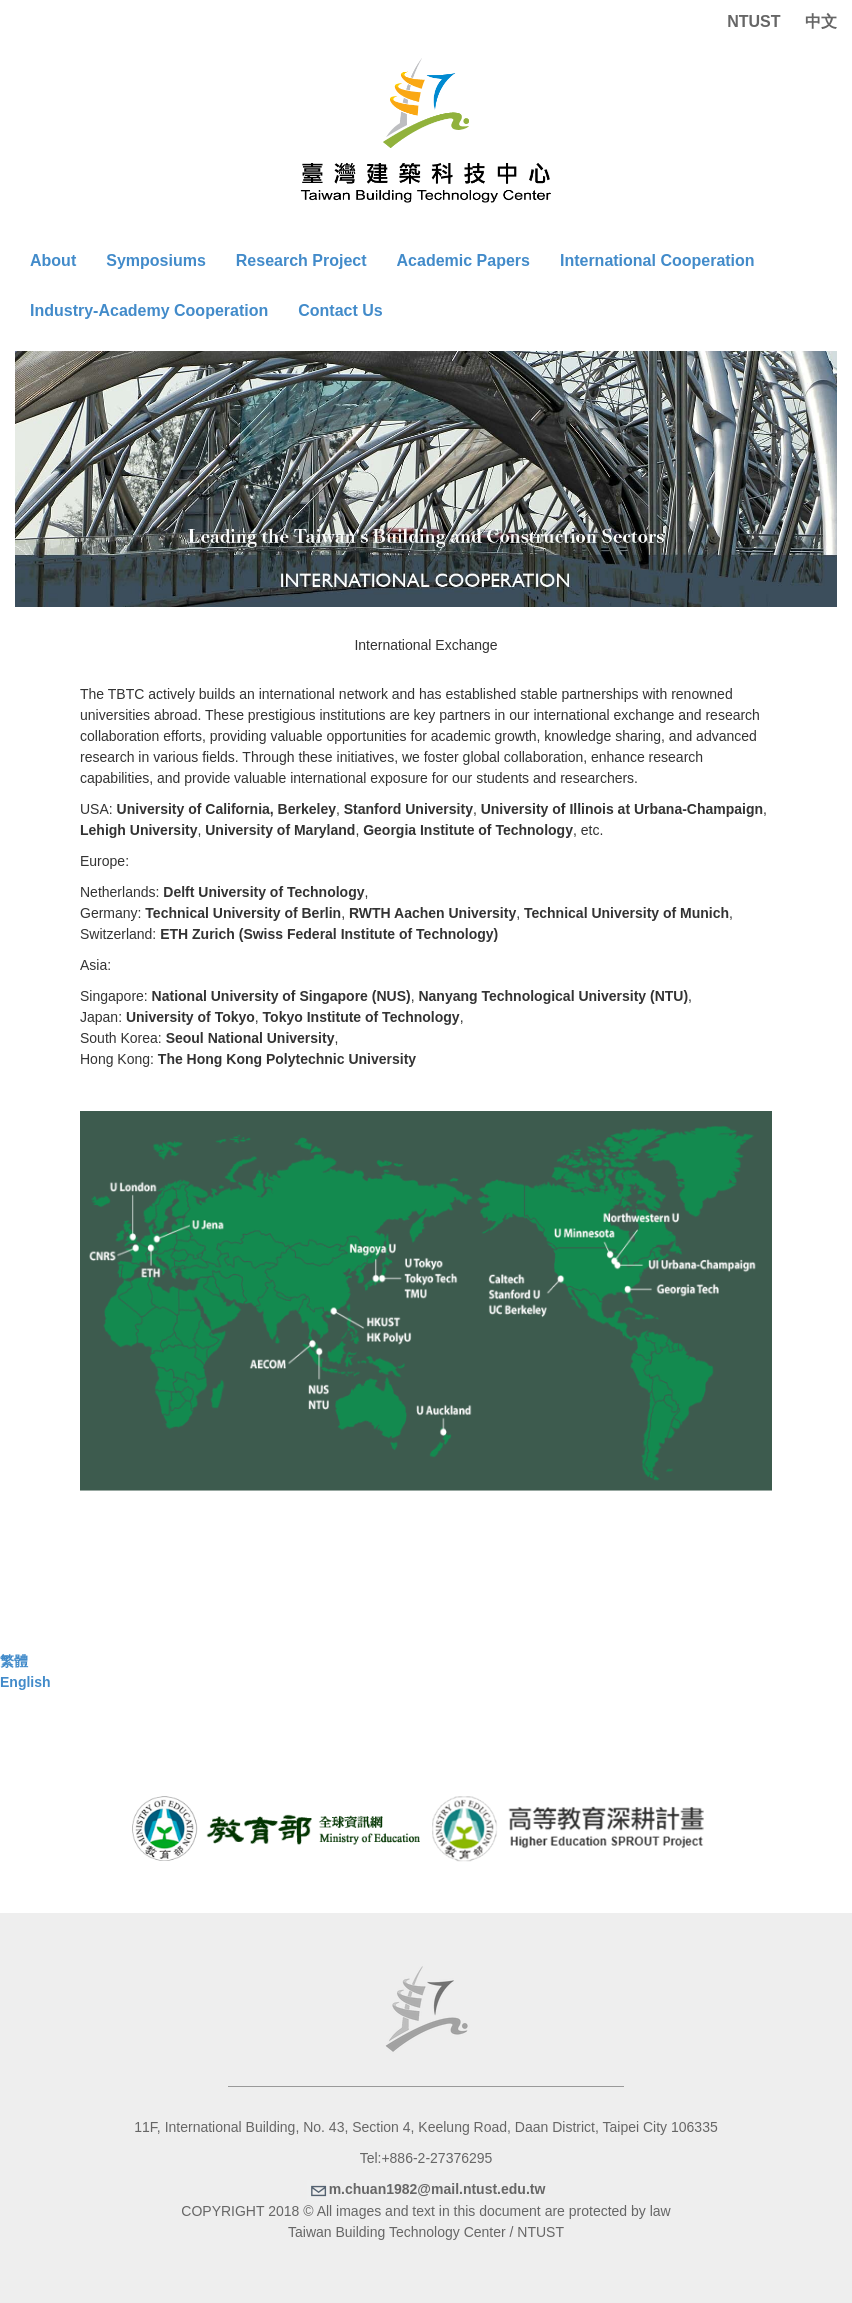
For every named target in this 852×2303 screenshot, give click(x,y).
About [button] (53, 260)
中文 (821, 21)
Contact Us (340, 310)
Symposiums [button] (156, 260)
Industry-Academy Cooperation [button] (149, 310)
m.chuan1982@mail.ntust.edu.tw (426, 2189)
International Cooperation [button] (657, 260)
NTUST (753, 21)
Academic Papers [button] (463, 260)
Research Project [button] (301, 260)
